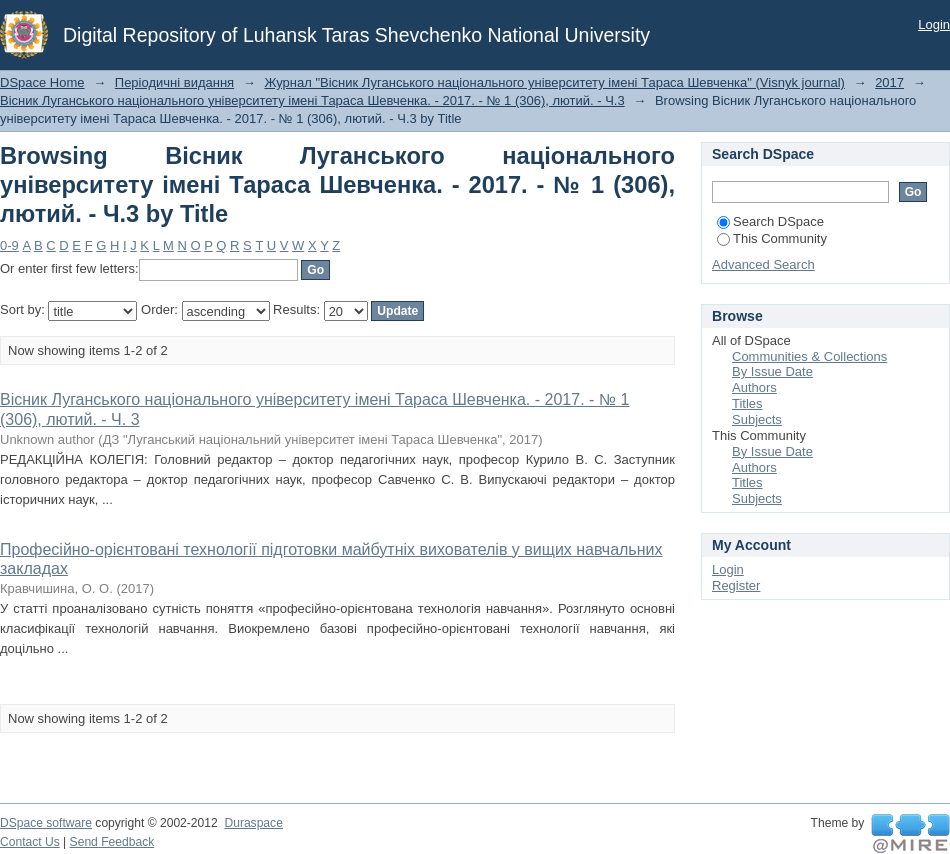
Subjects (757, 419)
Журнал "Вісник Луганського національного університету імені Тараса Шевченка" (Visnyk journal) (554, 82)
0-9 (9, 245)
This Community (772, 238)
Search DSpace (770, 221)
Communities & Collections (809, 356)
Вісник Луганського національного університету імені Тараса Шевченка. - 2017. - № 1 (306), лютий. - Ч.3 (312, 100)
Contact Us (30, 842)
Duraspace (253, 823)
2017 (889, 82)
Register (736, 585)
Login (934, 24)
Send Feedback (112, 842)
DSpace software (46, 823)
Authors (754, 387)
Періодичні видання (174, 82)
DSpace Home (42, 82)
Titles (747, 403)
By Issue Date (772, 371)
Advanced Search (763, 264)
